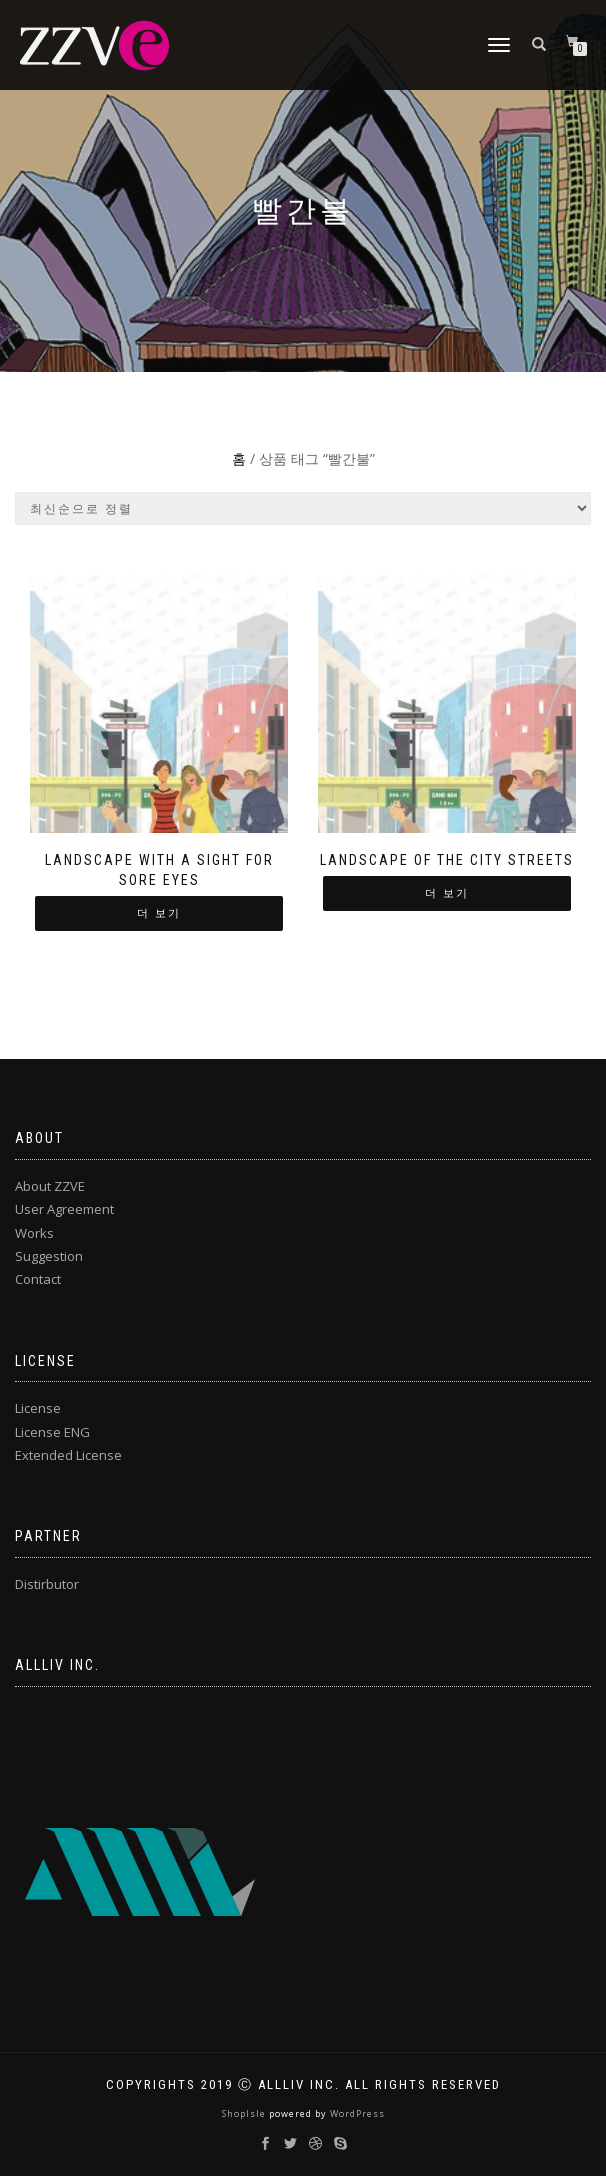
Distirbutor (47, 1584)
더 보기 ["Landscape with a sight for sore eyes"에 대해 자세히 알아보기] (159, 913)
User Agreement (64, 1209)
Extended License (68, 1455)
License (38, 1408)
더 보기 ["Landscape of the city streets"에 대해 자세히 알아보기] (447, 893)
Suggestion (49, 1256)
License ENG (52, 1432)
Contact (38, 1279)
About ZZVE (50, 1186)
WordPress (356, 2113)
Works (34, 1233)
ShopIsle (245, 2113)
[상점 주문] (303, 508)
